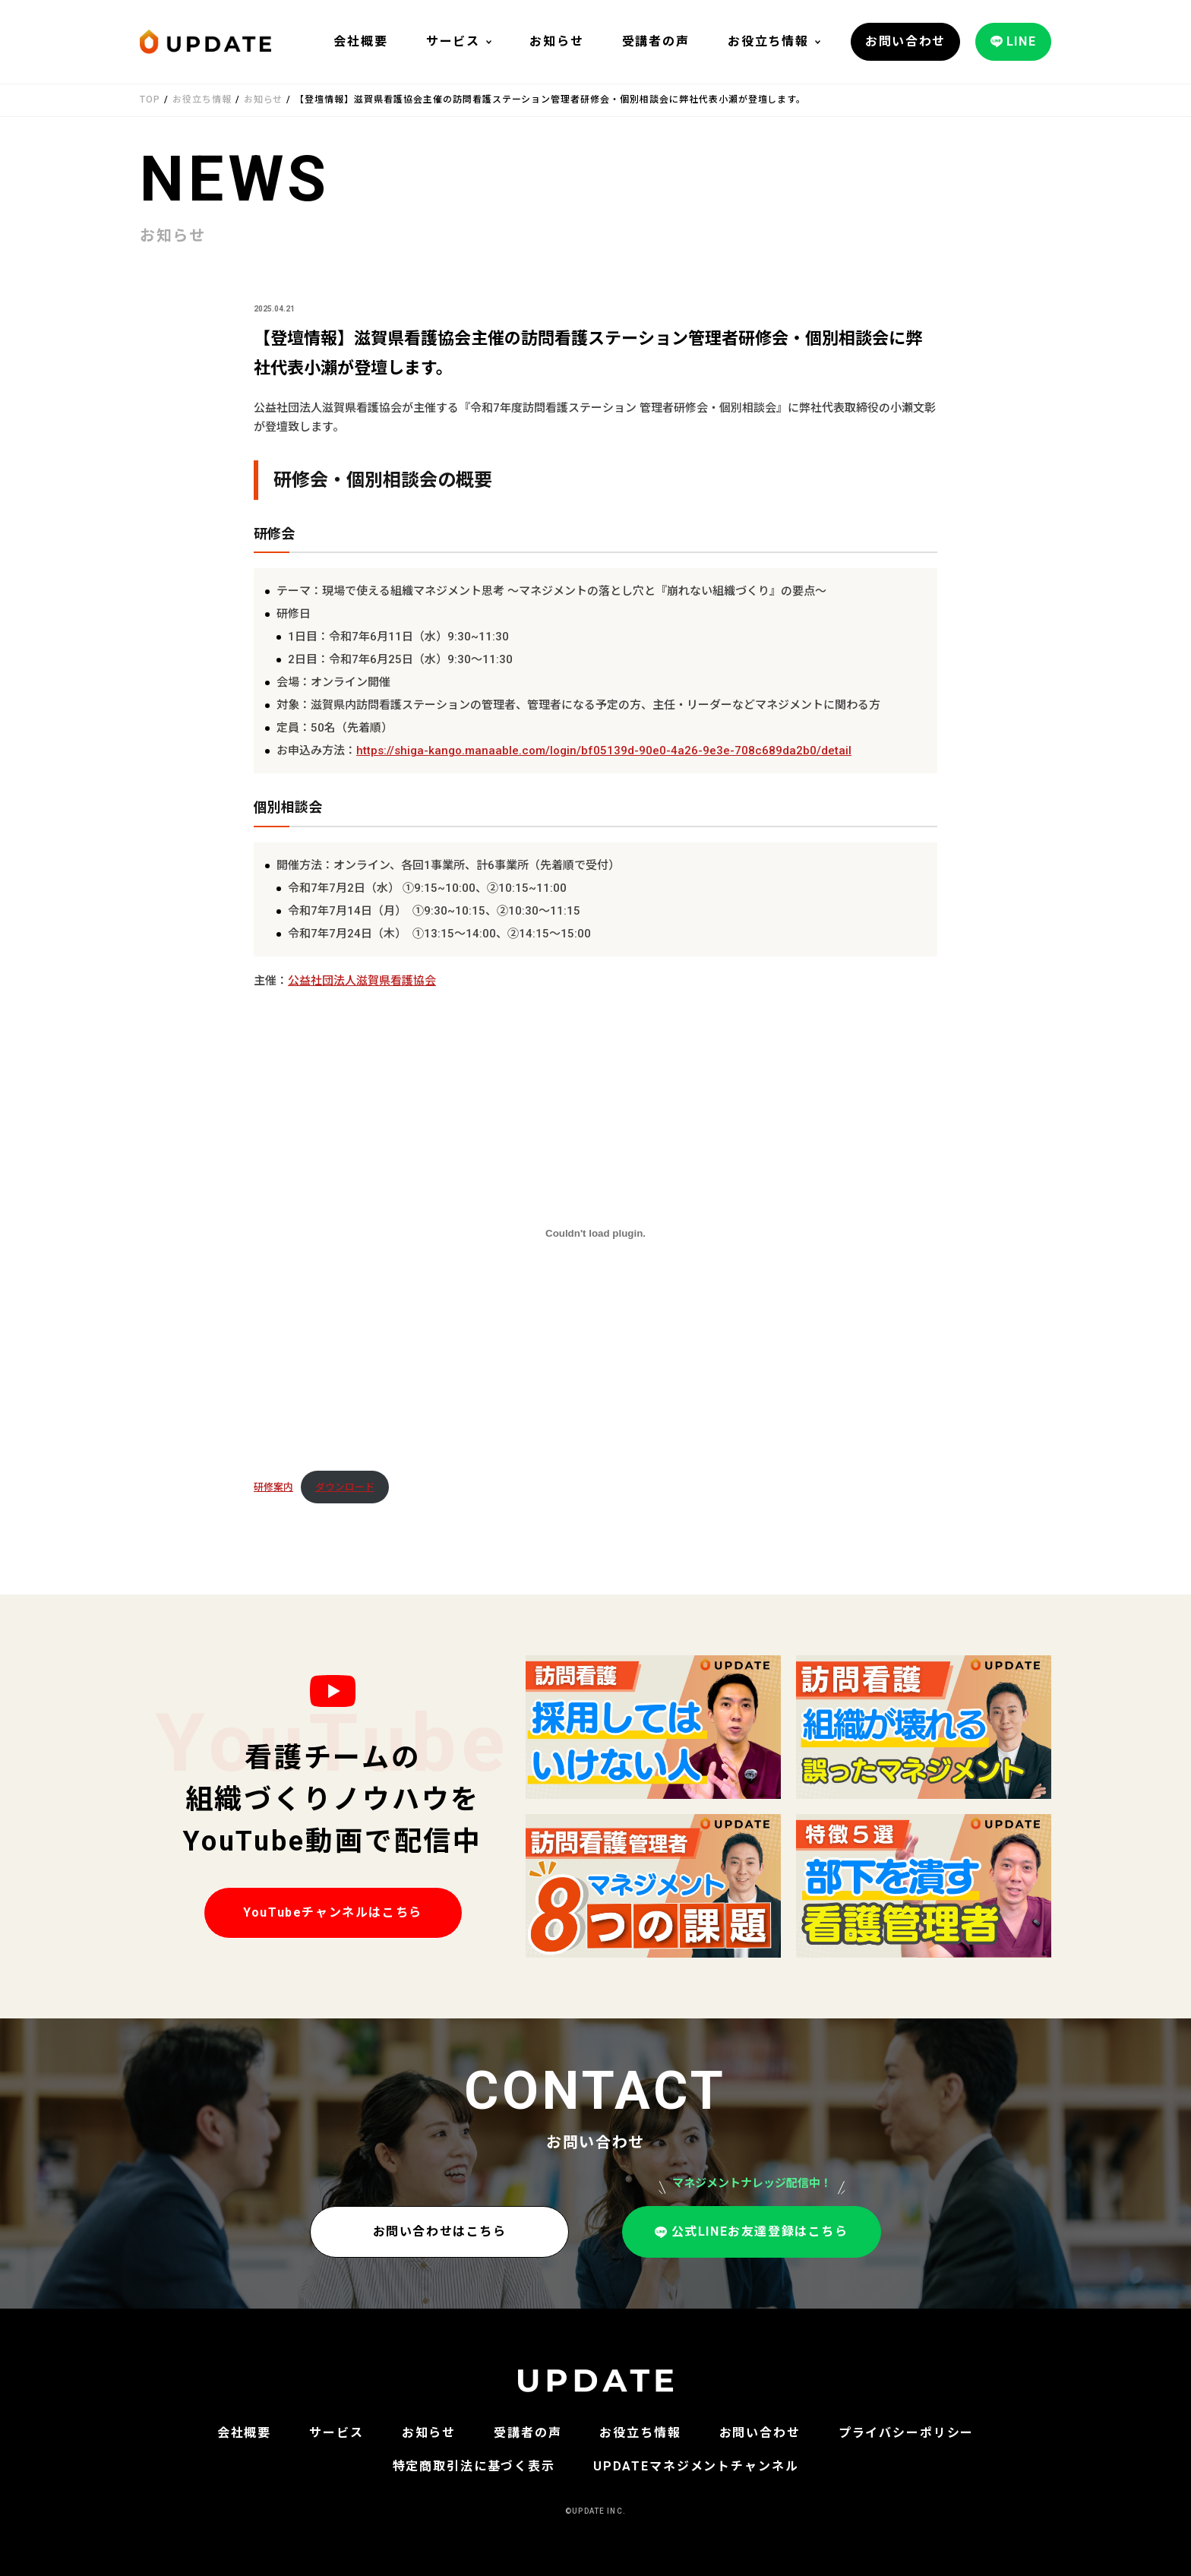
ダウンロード (344, 1487)
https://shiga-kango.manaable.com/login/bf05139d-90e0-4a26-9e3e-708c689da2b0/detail (603, 750)
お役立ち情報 (768, 41)
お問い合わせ (760, 2433)
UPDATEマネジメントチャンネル (696, 2466)
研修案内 (273, 1487)
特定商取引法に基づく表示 (474, 2466)
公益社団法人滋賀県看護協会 (362, 981)
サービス (453, 41)
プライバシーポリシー (907, 2433)
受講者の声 (656, 41)
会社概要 (360, 41)
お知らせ (556, 41)
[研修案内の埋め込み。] (595, 1233)
